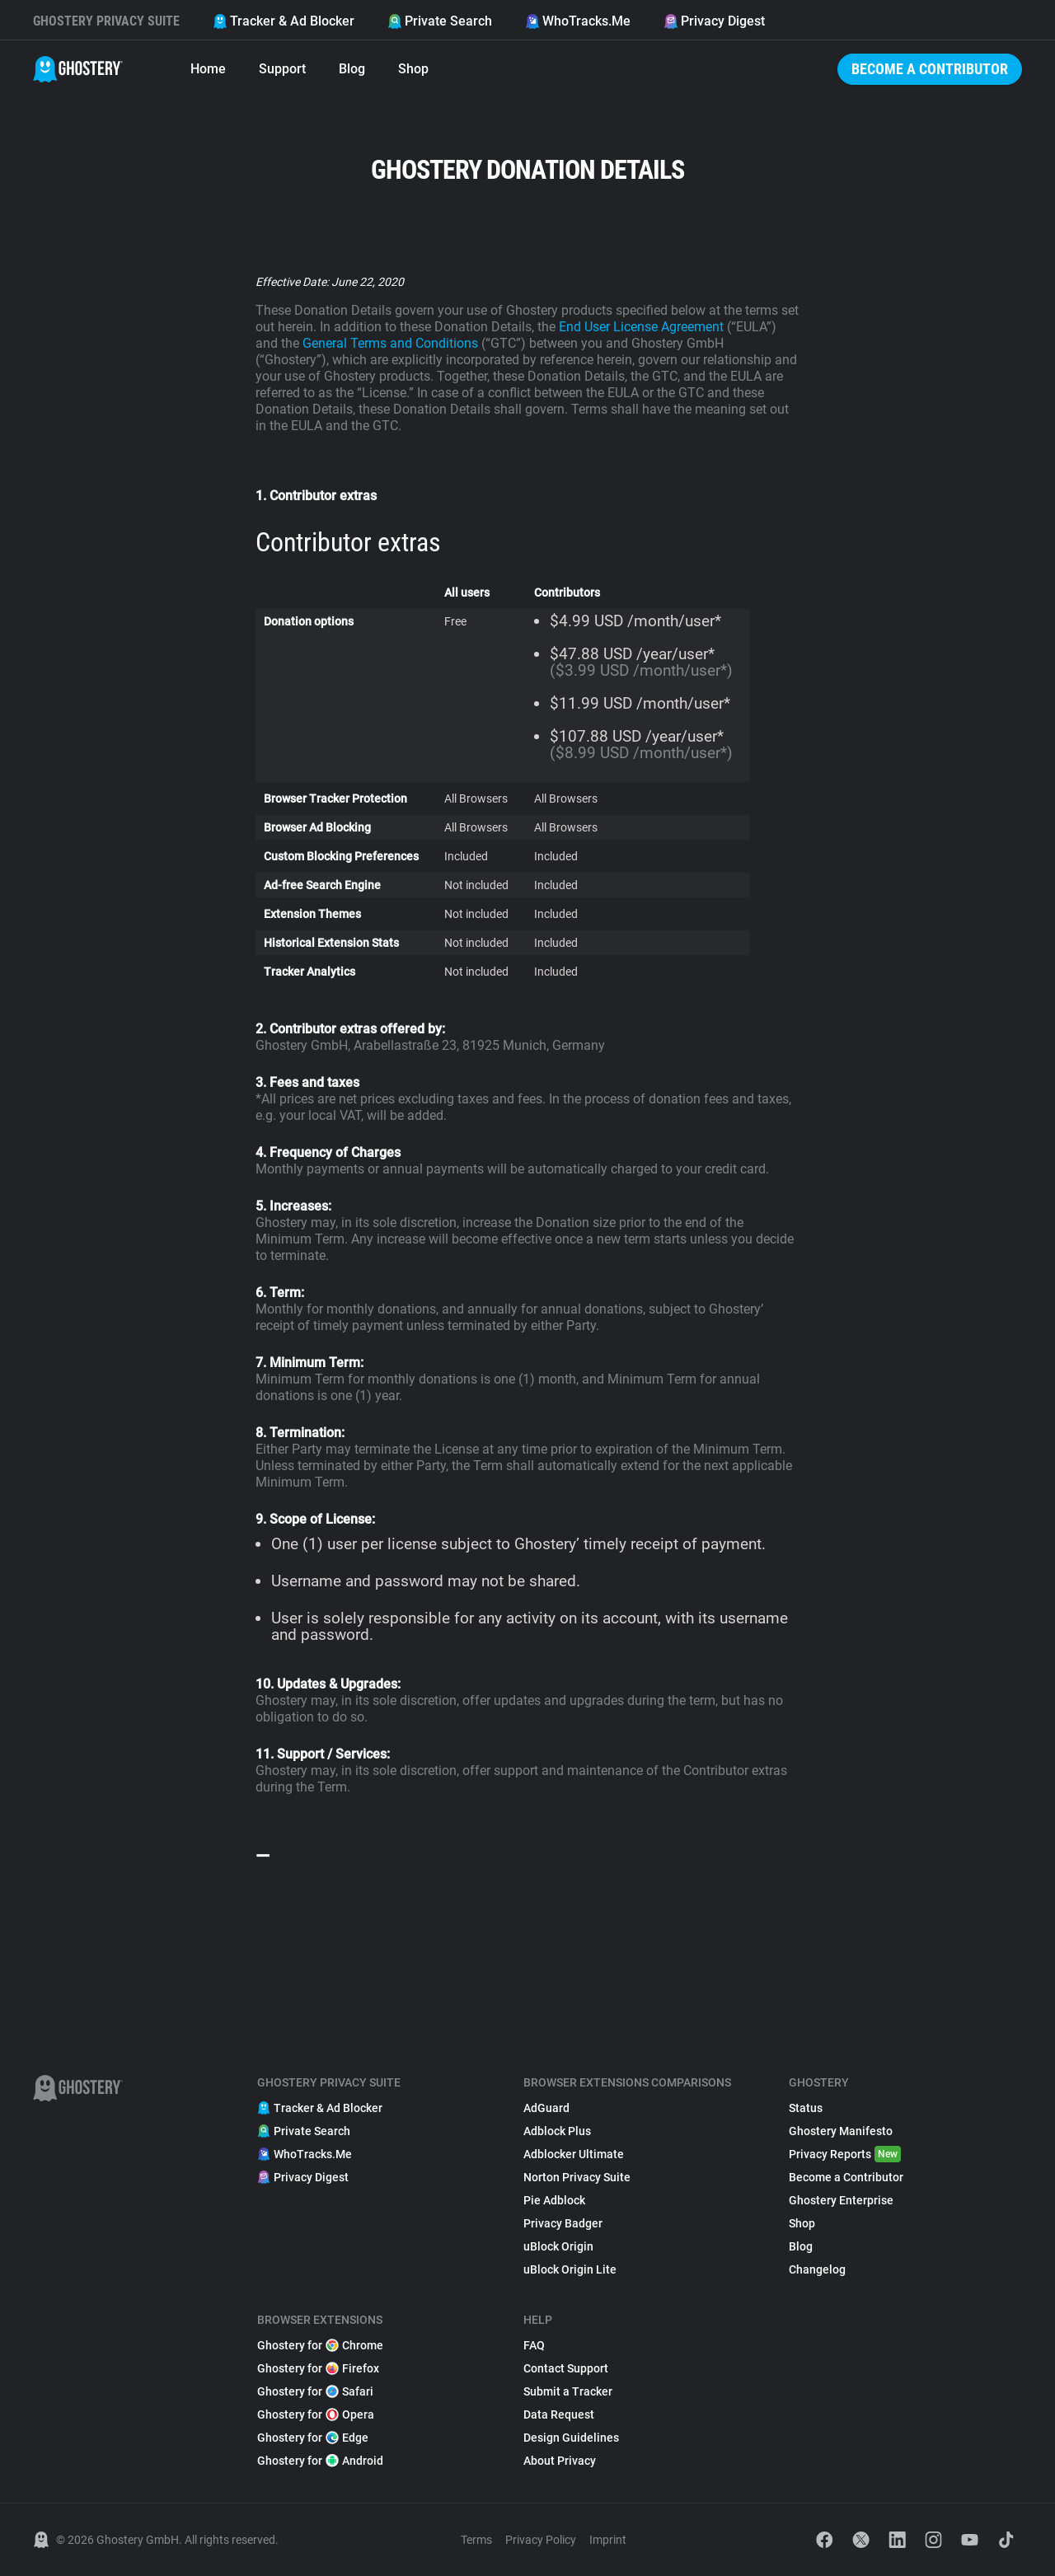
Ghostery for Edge (312, 2437)
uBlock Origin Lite (570, 2269)
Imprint (607, 2539)
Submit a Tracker (567, 2391)
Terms (476, 2539)
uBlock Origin (558, 2246)
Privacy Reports (845, 2154)
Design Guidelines (571, 2437)
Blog (352, 69)
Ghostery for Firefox (318, 2368)
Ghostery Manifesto (841, 2131)
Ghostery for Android (320, 2460)
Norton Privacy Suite (577, 2177)
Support (282, 69)
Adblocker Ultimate (573, 2154)
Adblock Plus (557, 2131)
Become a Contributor (929, 68)
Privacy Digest (714, 21)
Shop (413, 69)
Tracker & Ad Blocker (283, 21)
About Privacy (559, 2460)
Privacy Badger (563, 2223)
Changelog (817, 2269)
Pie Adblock (554, 2200)
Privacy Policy (540, 2539)
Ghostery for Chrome (320, 2345)
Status (806, 2108)
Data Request (558, 2414)
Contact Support (565, 2368)
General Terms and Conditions (390, 343)
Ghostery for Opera (315, 2414)
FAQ (534, 2345)
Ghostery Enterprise (841, 2200)
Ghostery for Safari (315, 2391)
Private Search (439, 21)
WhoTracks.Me (578, 21)
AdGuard (546, 2108)
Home (208, 69)
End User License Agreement (643, 327)
